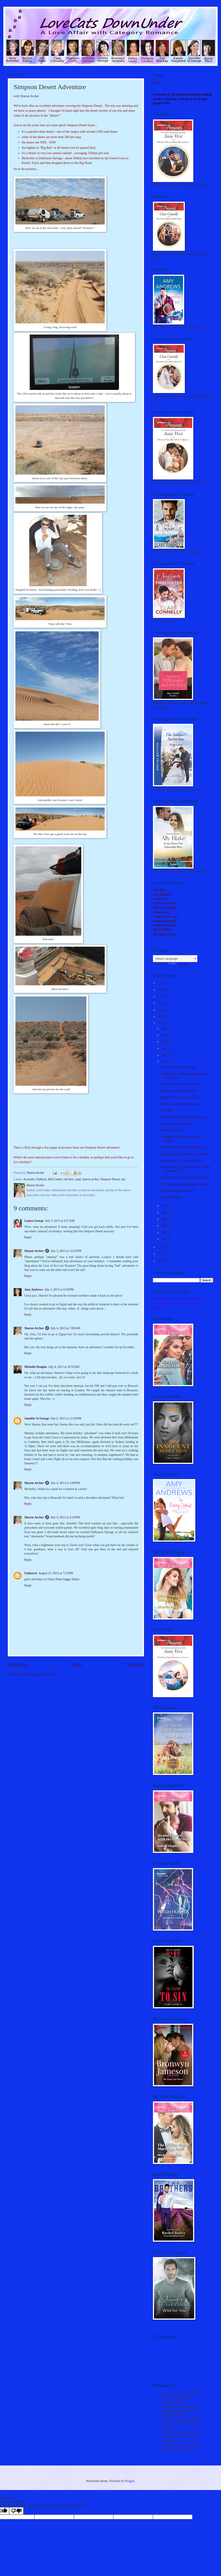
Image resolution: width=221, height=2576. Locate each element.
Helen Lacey (161, 912)
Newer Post (18, 1665)
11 (159, 1254)
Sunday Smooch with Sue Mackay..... (183, 1147)
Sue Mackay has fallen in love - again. (184, 1154)
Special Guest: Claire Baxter (178, 1067)
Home (76, 1665)
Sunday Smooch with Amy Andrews (183, 1117)
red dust (68, 1179)
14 (159, 1016)
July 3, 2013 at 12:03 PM (65, 1251)
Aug (164, 1055)
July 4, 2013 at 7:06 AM (65, 1328)
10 (159, 1260)
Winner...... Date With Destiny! (180, 1104)
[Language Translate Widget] (175, 958)
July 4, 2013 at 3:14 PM (65, 1517)
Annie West (160, 898)
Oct (164, 1041)
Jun (164, 1205)
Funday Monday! (171, 1197)
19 (159, 983)
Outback (41, 1179)
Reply (28, 1237)
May (164, 1212)
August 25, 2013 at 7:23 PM (56, 1573)
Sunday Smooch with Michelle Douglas (185, 1177)
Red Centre (55, 1179)
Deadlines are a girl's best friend (180, 1097)
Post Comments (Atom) (39, 1674)
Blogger (129, 2481)
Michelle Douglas (35, 1367)
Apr (164, 1219)
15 (159, 1009)
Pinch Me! (167, 1110)
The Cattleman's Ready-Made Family (184, 1184)
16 (159, 1003)
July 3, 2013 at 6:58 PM (59, 1289)
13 (159, 1023)
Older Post (135, 1665)
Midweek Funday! (172, 1130)
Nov (164, 1035)
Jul (163, 1061)
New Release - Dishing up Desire (181, 1160)
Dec (164, 1028)
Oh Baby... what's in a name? (178, 1090)
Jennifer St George (36, 1418)
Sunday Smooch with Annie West (181, 1084)
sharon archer (90, 1179)
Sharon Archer (29, 96)
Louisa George (34, 1220)
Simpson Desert (110, 1179)
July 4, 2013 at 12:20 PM (65, 1418)
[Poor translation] (16, 2511)
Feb (164, 1232)
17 (159, 996)
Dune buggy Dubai (67, 1579)
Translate (178, 964)
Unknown (30, 1573)
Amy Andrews (33, 1289)
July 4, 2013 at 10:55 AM (63, 1367)
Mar (164, 1225)
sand (78, 1179)
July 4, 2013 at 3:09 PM (65, 1483)
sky (123, 1179)
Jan (163, 1239)
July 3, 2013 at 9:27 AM (59, 1220)
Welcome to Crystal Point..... (178, 1124)
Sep (164, 1048)
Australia (29, 1179)
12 (159, 1247)
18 (159, 990)
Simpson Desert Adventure (177, 1191)
